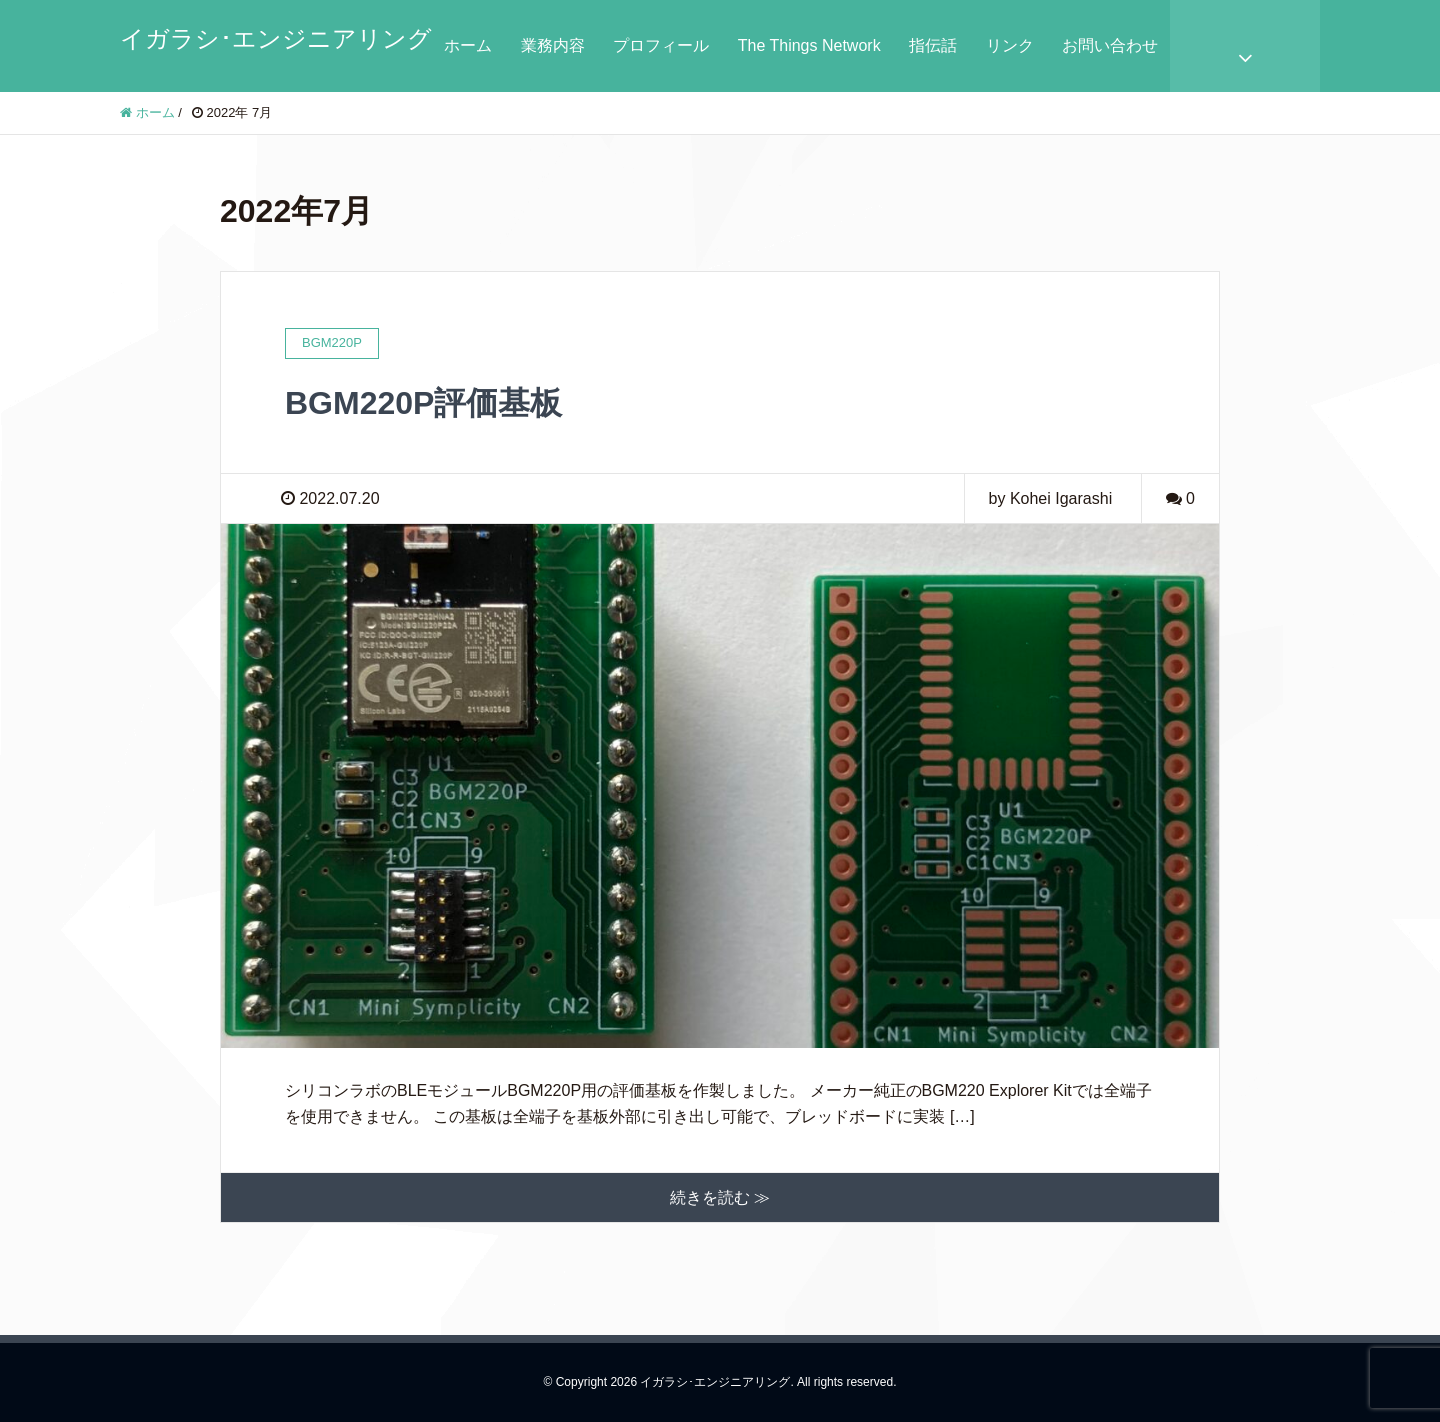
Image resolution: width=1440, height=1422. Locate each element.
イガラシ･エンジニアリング (276, 38)
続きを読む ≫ (720, 1197)
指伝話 (933, 45)
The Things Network (809, 45)
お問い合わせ (1110, 45)
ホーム (468, 45)
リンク (1010, 45)
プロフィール (661, 45)
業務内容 (553, 45)
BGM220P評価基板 (423, 403)
